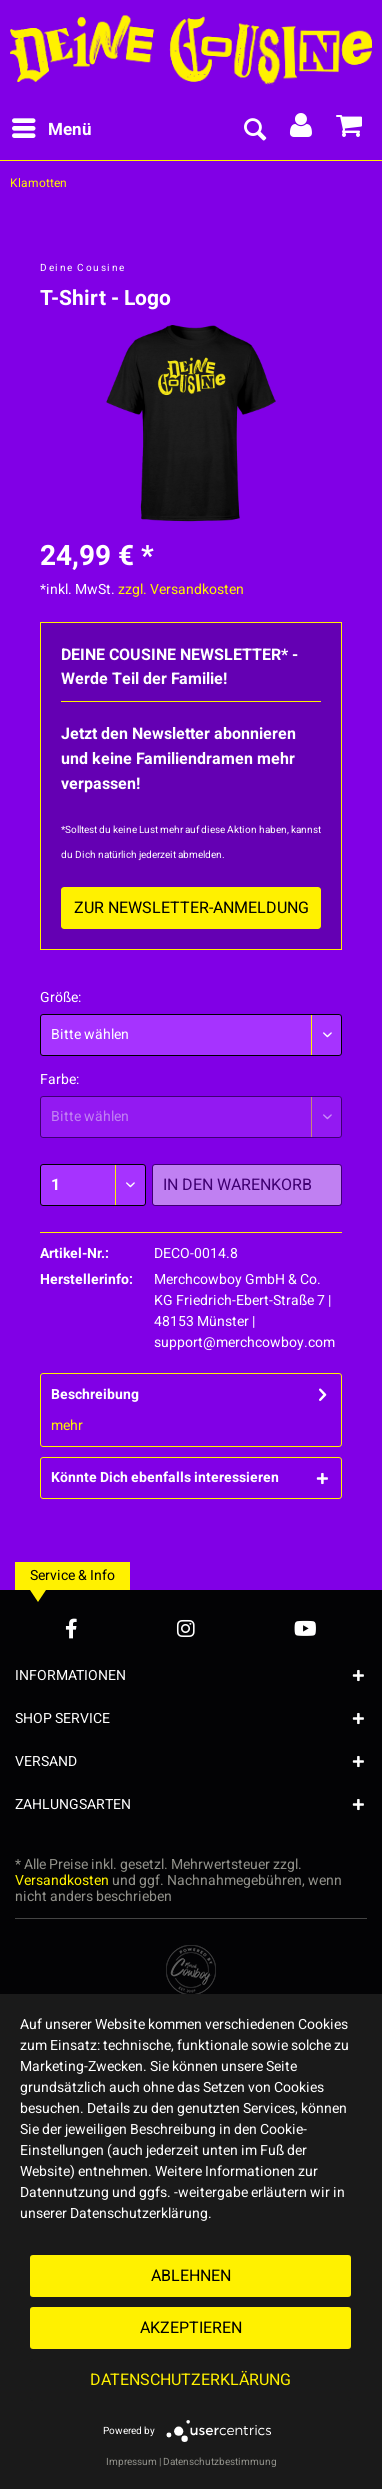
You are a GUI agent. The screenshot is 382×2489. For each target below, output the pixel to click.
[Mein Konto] (302, 130)
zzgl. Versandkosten (181, 589)
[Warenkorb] (350, 130)
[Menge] (93, 1185)
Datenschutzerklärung (190, 2380)
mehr (67, 1425)
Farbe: (59, 1079)
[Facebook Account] (71, 1628)
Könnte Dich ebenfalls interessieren (165, 1477)
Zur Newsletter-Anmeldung (191, 908)
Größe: (60, 997)
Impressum (131, 2462)
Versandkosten (62, 1880)
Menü (52, 128)
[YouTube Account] (305, 1628)
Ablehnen (191, 2276)
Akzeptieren (191, 2328)
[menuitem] (51, 130)
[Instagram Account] (186, 1628)
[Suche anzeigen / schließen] (254, 130)
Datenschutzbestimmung (220, 2462)
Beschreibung (95, 1394)
